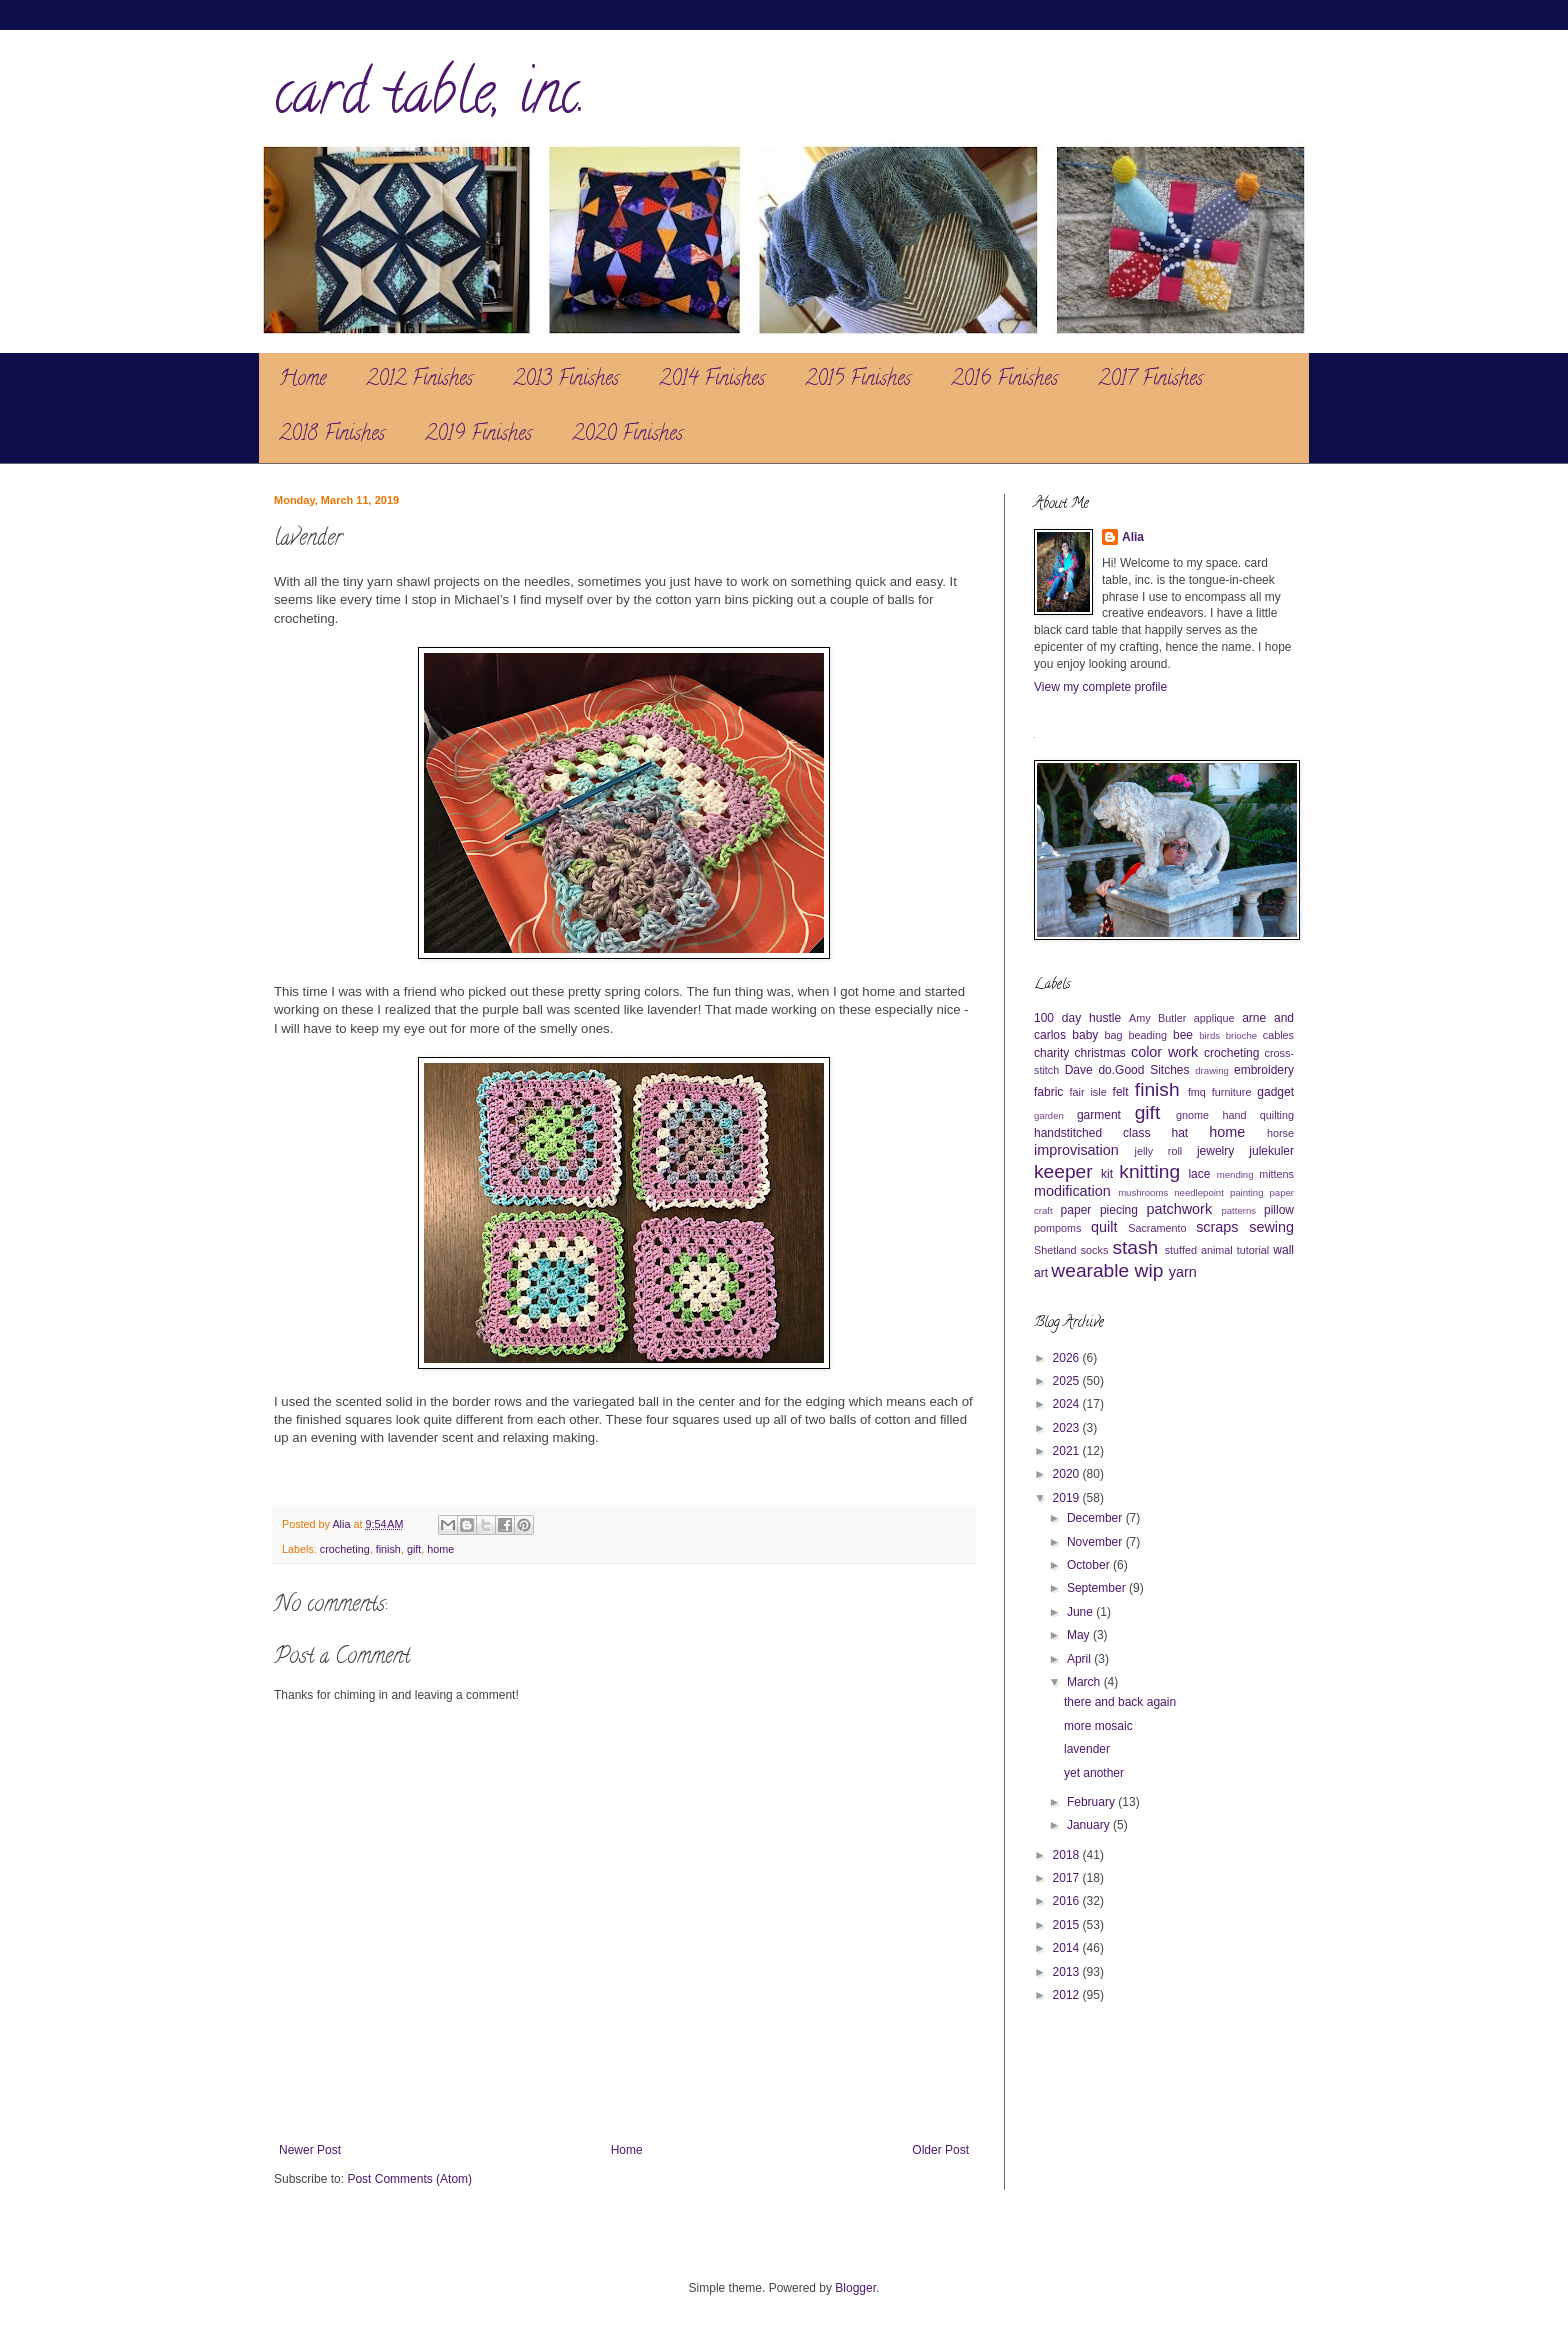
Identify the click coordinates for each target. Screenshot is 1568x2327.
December (1096, 1518)
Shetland (1055, 1250)
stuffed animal (1199, 1250)
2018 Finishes (332, 435)
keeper (1063, 1171)
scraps (1217, 1227)
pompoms (1057, 1228)
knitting (1149, 1171)
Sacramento (1157, 1228)
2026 (1068, 1358)
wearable (1090, 1270)
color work (1164, 1052)
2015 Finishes (858, 380)
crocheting (345, 1549)
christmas (1099, 1053)
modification (1072, 1191)
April (1080, 1659)
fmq (1197, 1092)
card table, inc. (430, 99)
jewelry (1215, 1151)
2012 (1068, 1995)
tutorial (1253, 1250)
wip (1149, 1270)
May (1080, 1635)
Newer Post (310, 2150)
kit (1107, 1174)
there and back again (1120, 1702)
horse (1280, 1133)
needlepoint (1199, 1192)
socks (1095, 1250)
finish (388, 1549)
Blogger (855, 2288)
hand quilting (1258, 1115)
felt (1121, 1092)
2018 (1068, 1855)
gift (414, 1549)
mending (1235, 1174)
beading (1148, 1035)
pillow (1279, 1210)
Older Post (940, 2150)
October (1090, 1565)
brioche (1241, 1035)
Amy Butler (1157, 1018)
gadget (1275, 1092)
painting (1247, 1192)
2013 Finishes (566, 380)
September (1098, 1588)
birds (1209, 1035)
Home (302, 380)
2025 (1068, 1381)
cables (1278, 1035)
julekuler (1271, 1151)
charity (1051, 1053)
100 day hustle (1077, 1018)
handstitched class (1092, 1133)
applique (1214, 1018)
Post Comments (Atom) (409, 2179)
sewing (1271, 1227)
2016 (1068, 1901)
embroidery (1264, 1070)
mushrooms (1143, 1192)
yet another (1094, 1773)
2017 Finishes (1150, 380)
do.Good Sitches (1143, 1070)
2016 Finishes (1004, 380)
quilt (1104, 1227)
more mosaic (1098, 1726)
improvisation (1076, 1150)
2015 (1068, 1925)
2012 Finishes (419, 380)
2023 (1068, 1428)
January (1090, 1825)
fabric (1048, 1092)
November (1096, 1542)
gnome (1192, 1115)
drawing (1212, 1070)
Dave (1079, 1070)
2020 (1068, 1474)
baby (1085, 1035)
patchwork (1180, 1209)
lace (1199, 1174)
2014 (1068, 1948)
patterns (1238, 1210)
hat (1180, 1133)
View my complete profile (1100, 687)
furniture (1232, 1092)
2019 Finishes (478, 435)
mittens (1276, 1174)
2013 (1068, 1972)
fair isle (1088, 1092)
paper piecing (1099, 1210)
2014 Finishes (712, 380)
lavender (1087, 1749)
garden (1049, 1115)
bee (1183, 1035)
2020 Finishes (627, 435)
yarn (1183, 1272)
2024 (1068, 1404)
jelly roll (1159, 1151)
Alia (1133, 537)
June (1081, 1612)
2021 (1068, 1451)
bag (1114, 1035)
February (1092, 1802)
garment (1099, 1115)
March (1085, 1682)
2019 (1068, 1498)
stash (1135, 1247)
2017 (1068, 1878)
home (440, 1549)
